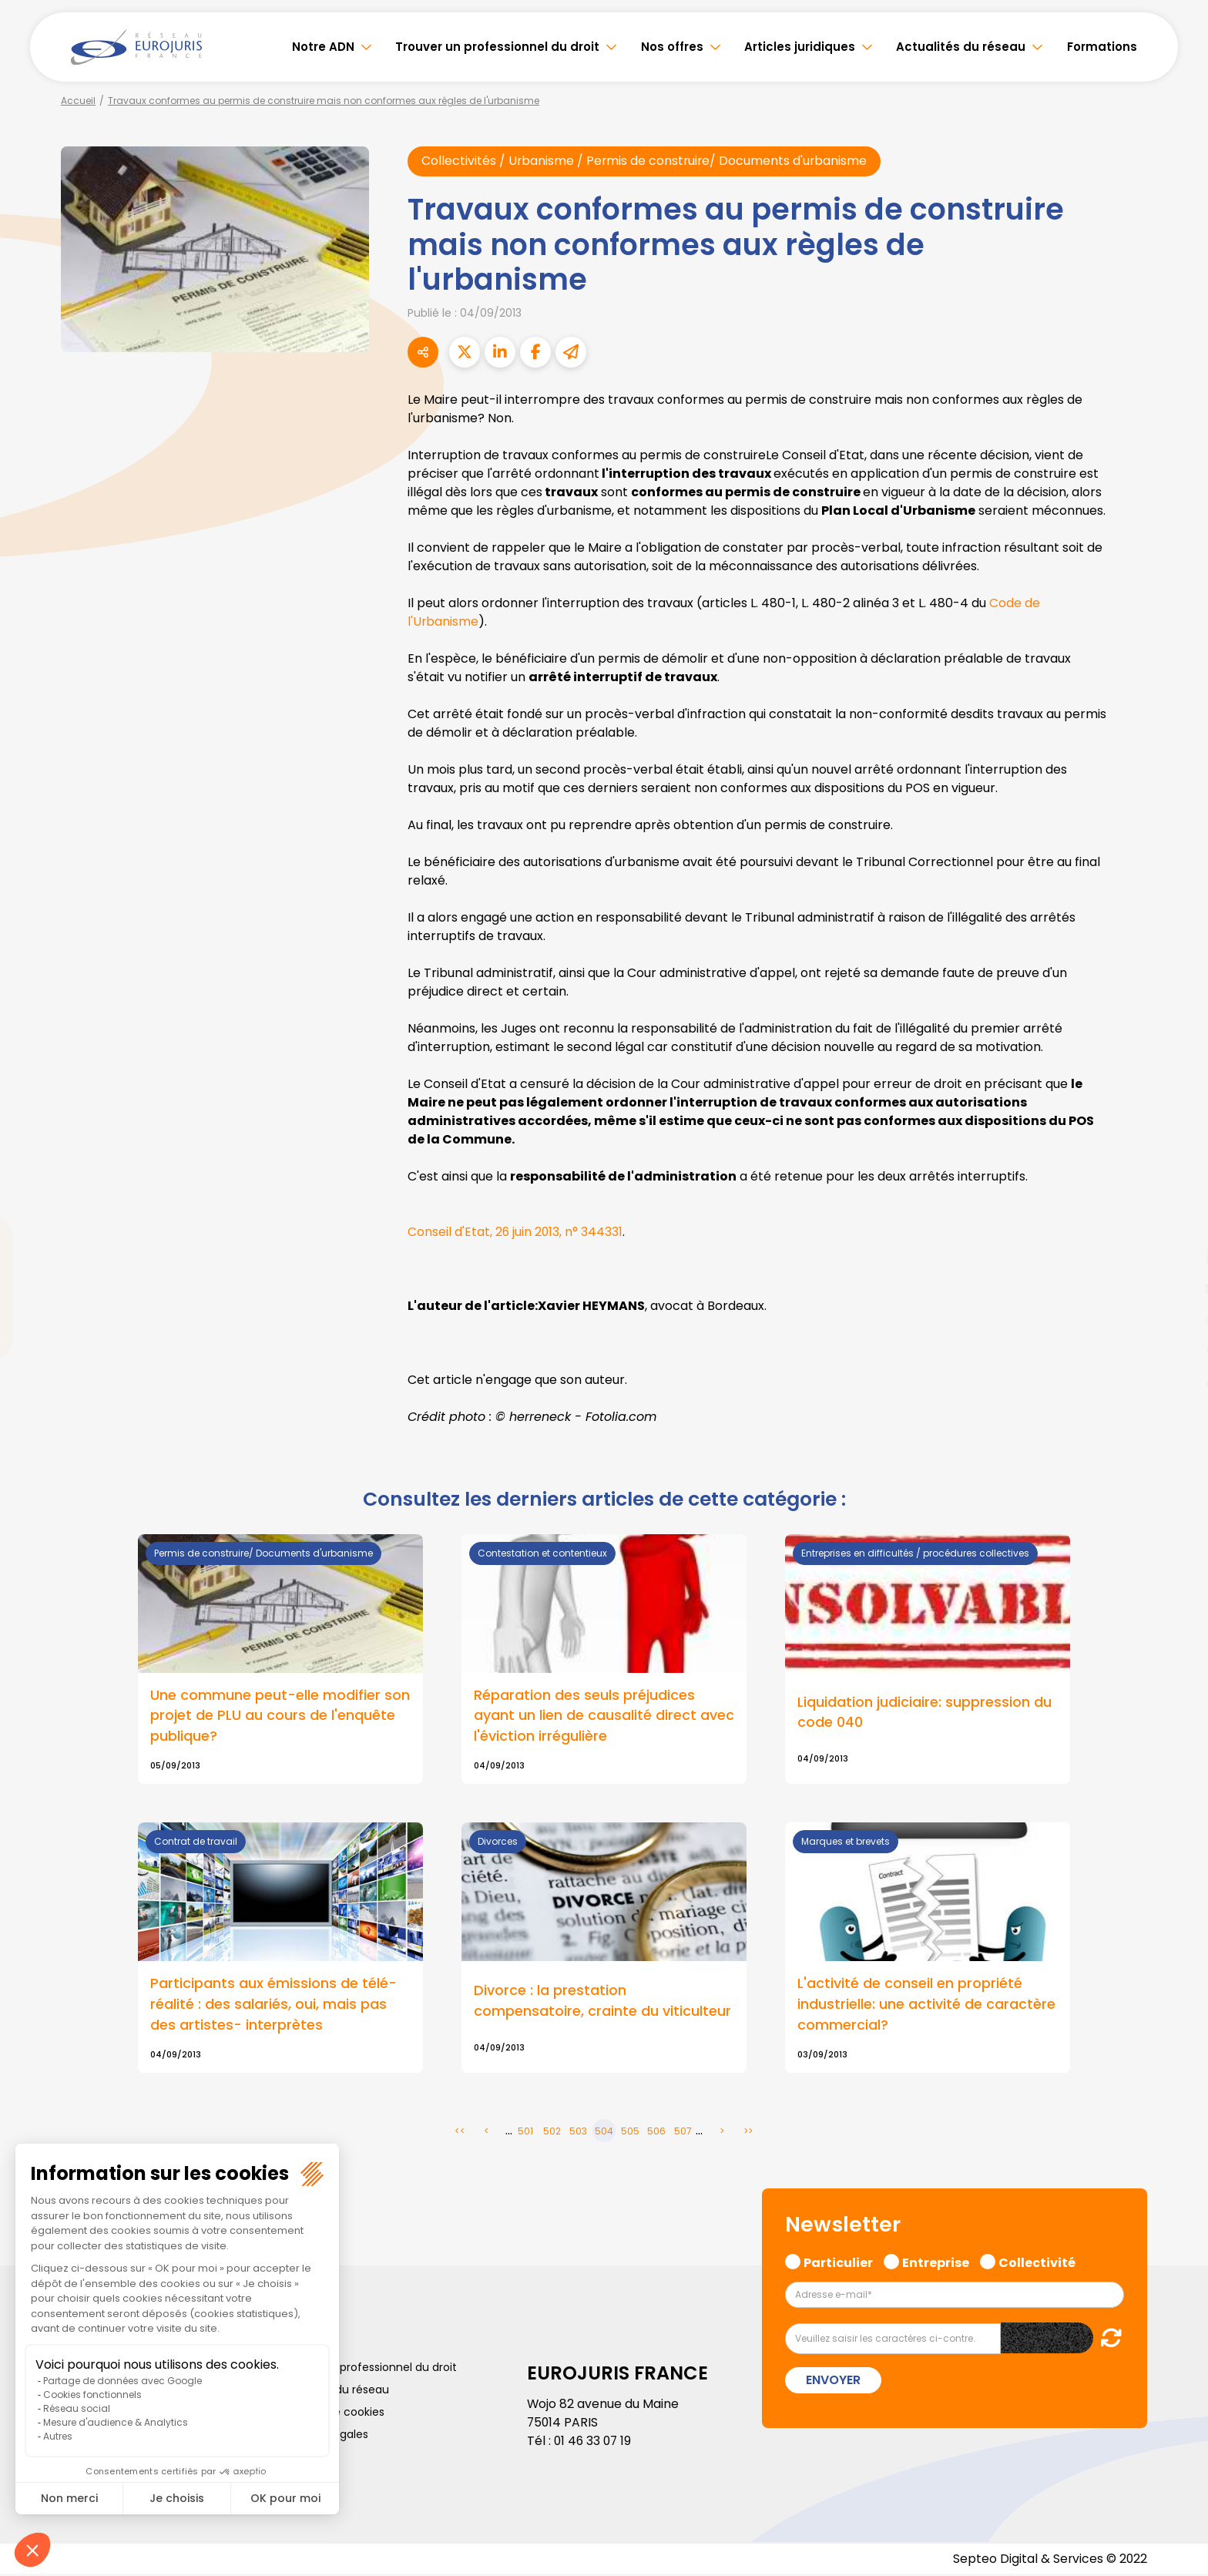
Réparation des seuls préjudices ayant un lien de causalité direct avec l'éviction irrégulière (604, 1716)
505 (630, 2131)
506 (656, 2131)
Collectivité (1036, 2262)
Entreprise (935, 2262)
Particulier (838, 2262)
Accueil (78, 100)
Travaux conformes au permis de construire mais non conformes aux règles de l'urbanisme (323, 100)
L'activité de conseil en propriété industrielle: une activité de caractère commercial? (926, 2005)
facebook (1177, 1196)
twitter (1177, 1226)
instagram (1177, 1319)
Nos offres (672, 47)
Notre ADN (323, 47)
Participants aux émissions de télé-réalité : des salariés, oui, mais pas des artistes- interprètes (273, 2005)
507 (683, 2131)
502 (552, 2131)
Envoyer (833, 2381)
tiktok (1177, 1381)
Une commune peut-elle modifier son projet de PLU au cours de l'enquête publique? (280, 1716)
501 (525, 2131)
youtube (1177, 1288)
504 (604, 2131)
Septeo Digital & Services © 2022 (1049, 2560)
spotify (1177, 1350)
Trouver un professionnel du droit (497, 47)
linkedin (1177, 1257)
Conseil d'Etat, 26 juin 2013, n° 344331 (516, 1232)
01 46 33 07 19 (594, 2442)
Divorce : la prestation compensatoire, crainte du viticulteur (602, 2002)
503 (578, 2131)
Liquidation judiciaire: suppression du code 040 (924, 1713)
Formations (1102, 47)
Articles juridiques (799, 47)
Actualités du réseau (960, 47)
